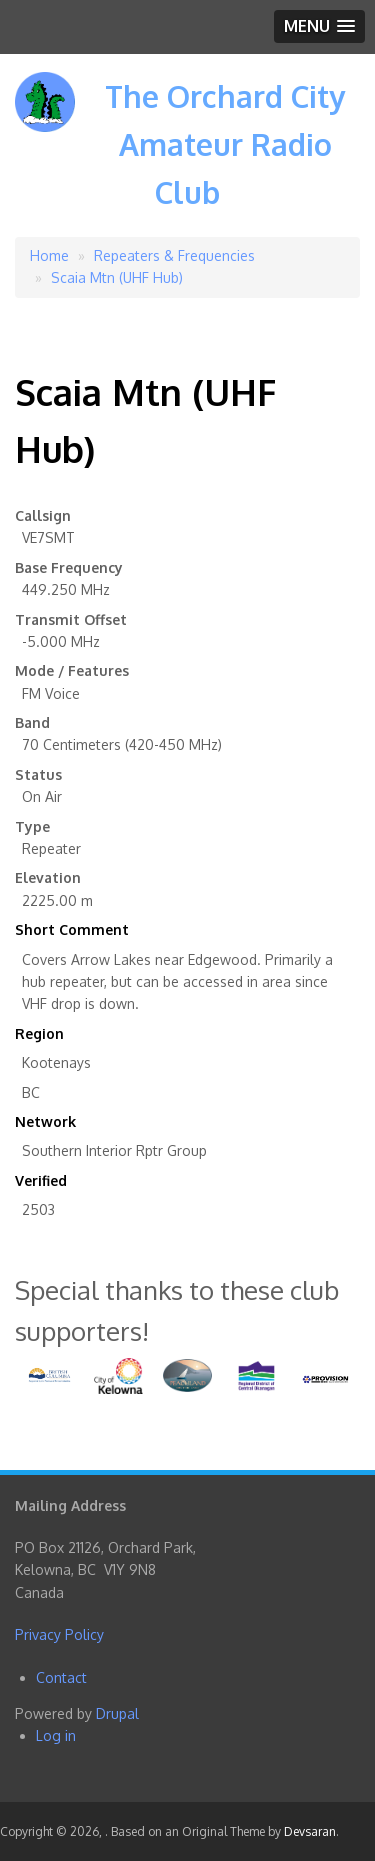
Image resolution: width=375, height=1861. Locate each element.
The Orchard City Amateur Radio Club (225, 144)
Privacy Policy (59, 1634)
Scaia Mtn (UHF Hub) (117, 277)
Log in (56, 1735)
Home (49, 255)
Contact (61, 1677)
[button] (319, 26)
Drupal (117, 1713)
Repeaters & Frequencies (174, 255)
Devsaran (310, 1831)
